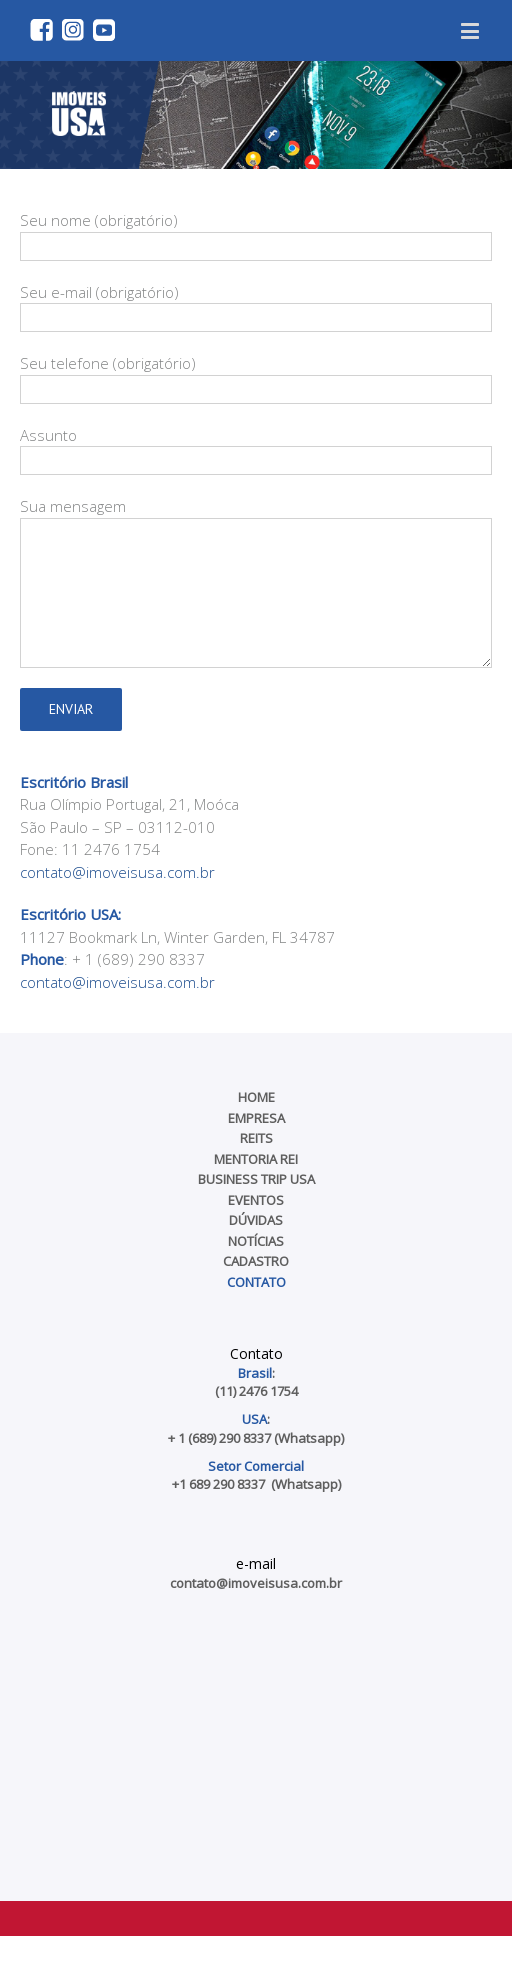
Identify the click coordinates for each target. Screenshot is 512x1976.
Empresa (256, 1118)
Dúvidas (256, 1220)
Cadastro (256, 1261)
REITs (256, 1138)
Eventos (256, 1200)
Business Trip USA (256, 1179)
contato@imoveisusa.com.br (117, 872)
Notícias (256, 1241)
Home (256, 1097)
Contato (256, 1282)
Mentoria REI (256, 1159)
